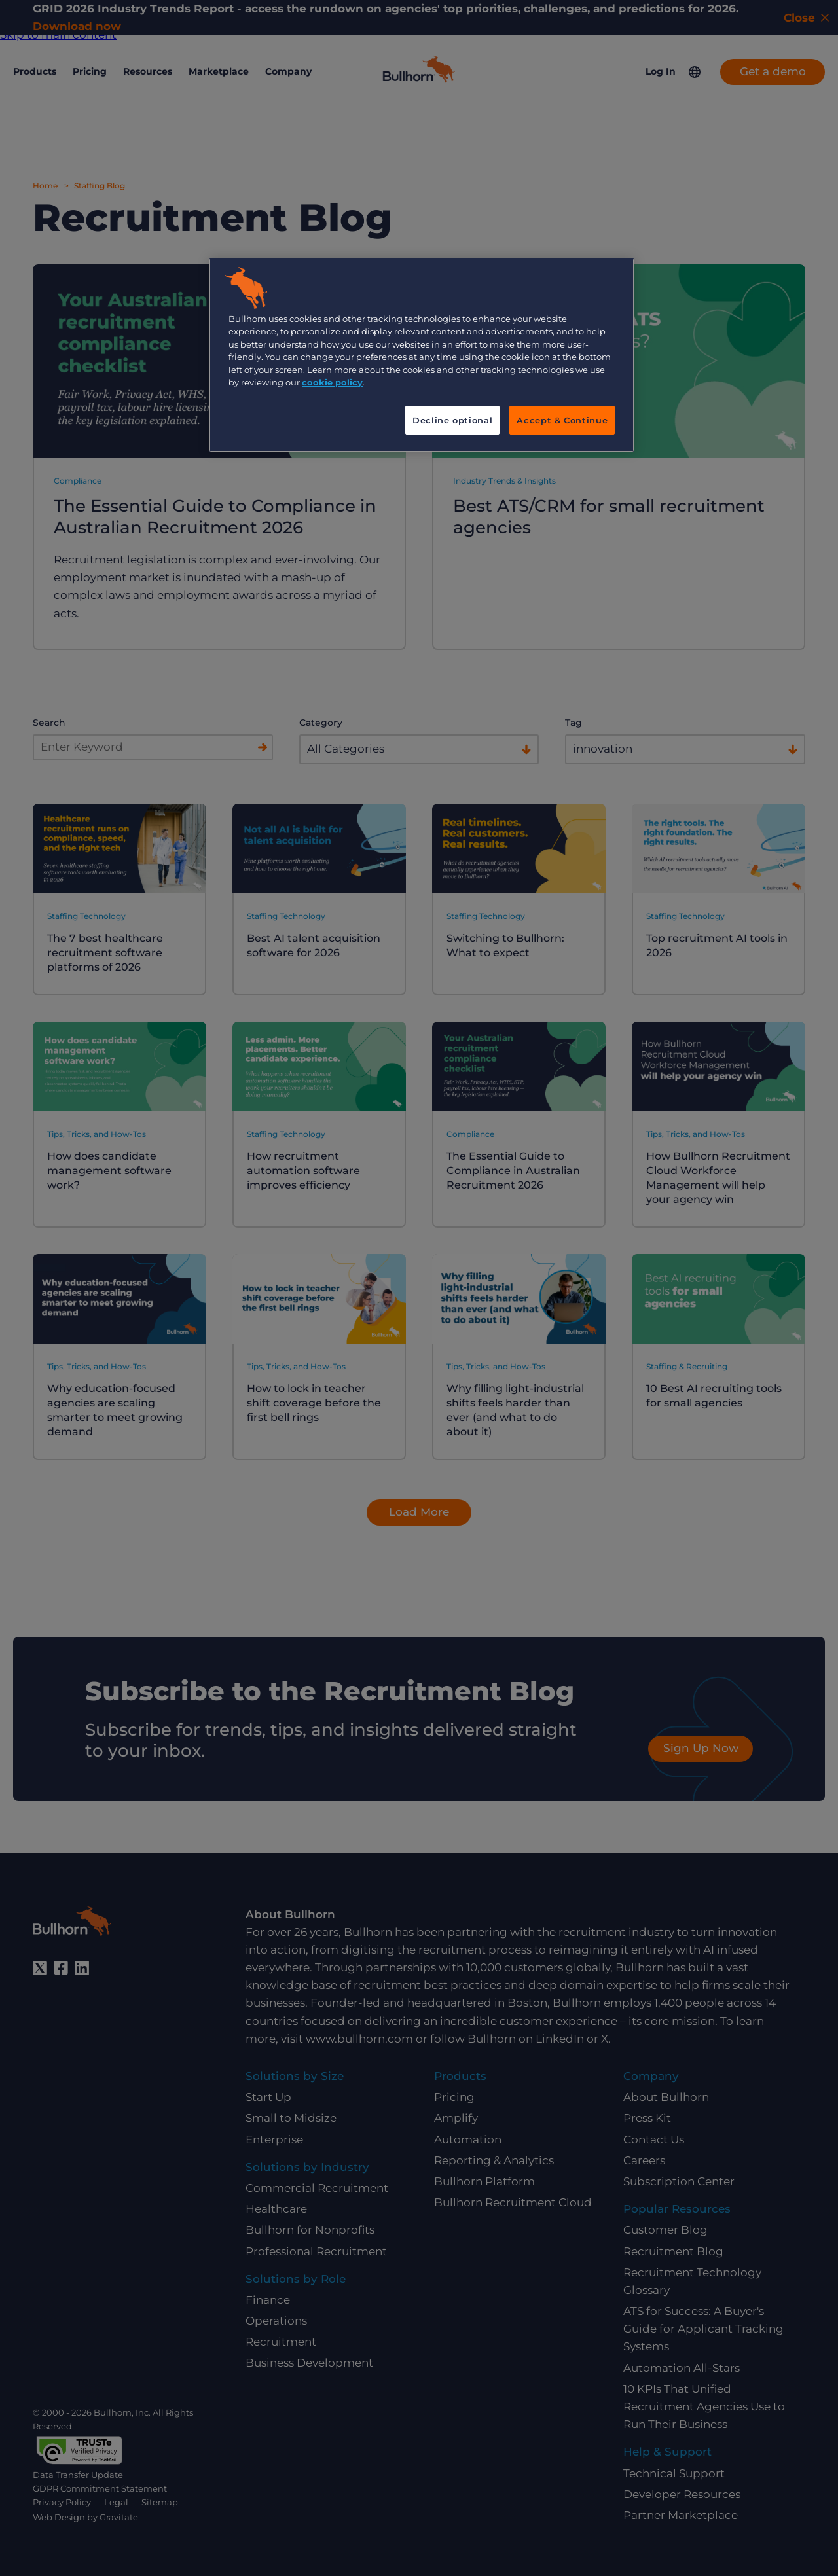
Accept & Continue (562, 420)
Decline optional (452, 420)
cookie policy (332, 382)
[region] (421, 355)
